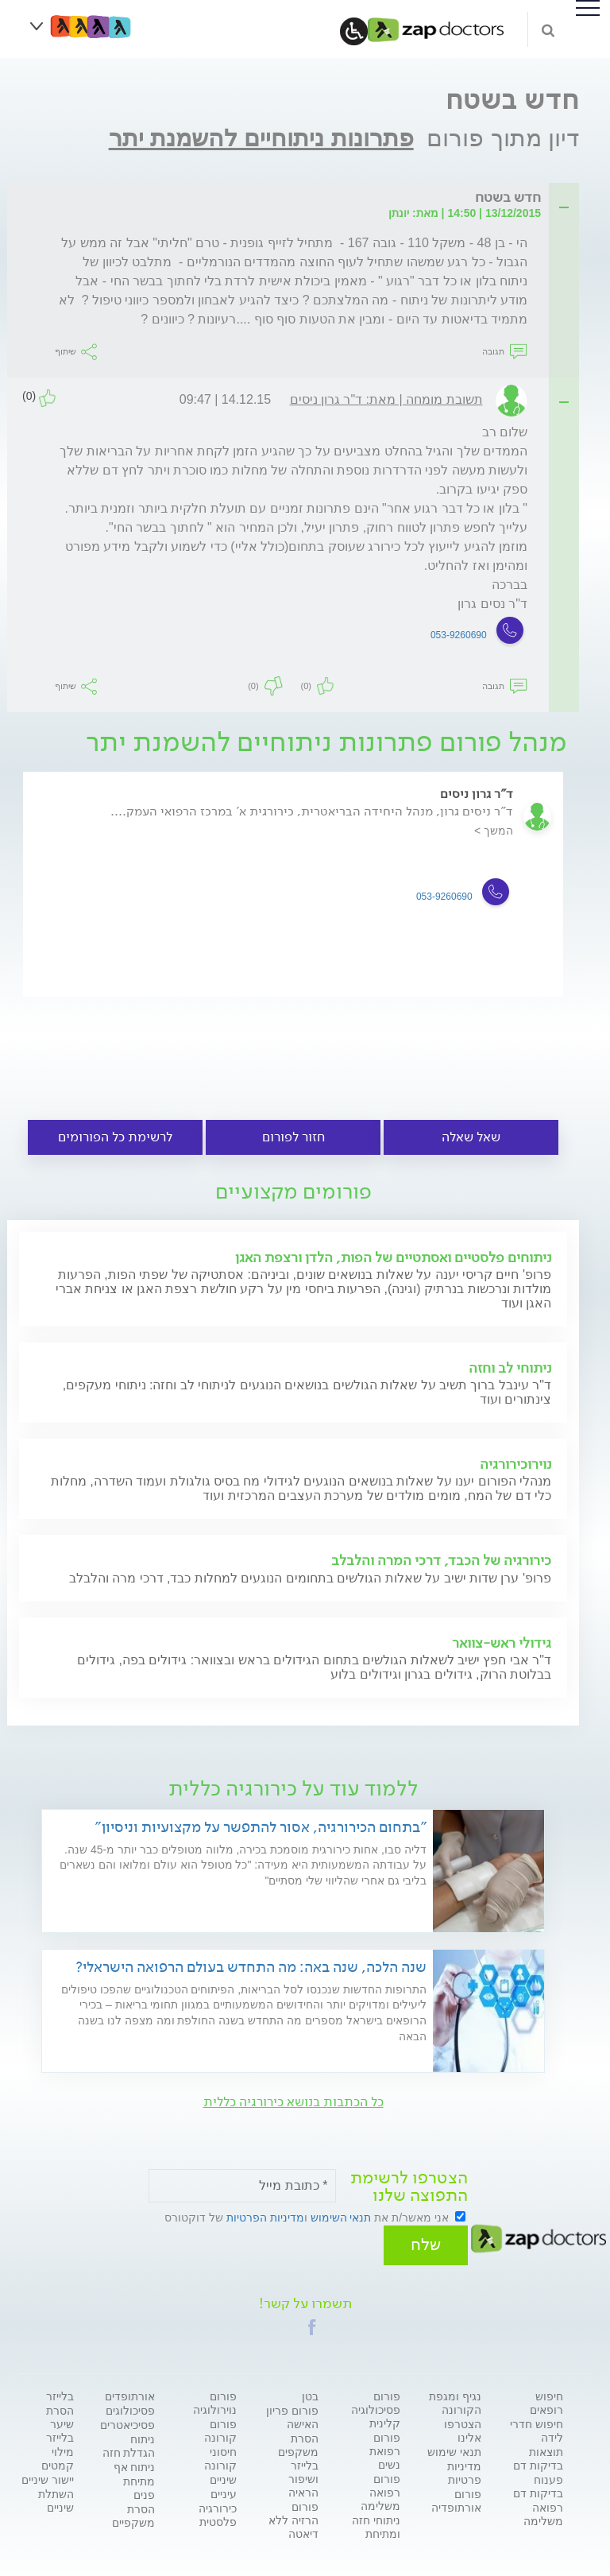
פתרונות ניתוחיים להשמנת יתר (261, 138)
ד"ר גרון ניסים (476, 793)
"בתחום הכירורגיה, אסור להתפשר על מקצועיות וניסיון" (261, 1827)
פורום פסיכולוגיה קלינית (375, 2405)
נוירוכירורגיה (515, 1464)
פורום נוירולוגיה (215, 2398)
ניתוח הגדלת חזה (129, 2441)
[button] (312, 2322)
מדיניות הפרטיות (265, 2217)
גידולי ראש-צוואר (501, 1642)
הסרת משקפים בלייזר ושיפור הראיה (298, 2460)
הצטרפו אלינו (462, 2426)
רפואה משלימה (543, 2510)
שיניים (223, 2475)
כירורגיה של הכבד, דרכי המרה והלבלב (441, 1560)
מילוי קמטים (57, 2454)
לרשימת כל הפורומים (115, 1137)
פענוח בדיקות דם (538, 2482)
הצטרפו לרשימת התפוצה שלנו (409, 2186)
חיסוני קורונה (220, 2454)
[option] (293, 899)
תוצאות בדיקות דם (538, 2454)
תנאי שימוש (454, 2447)
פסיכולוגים (130, 2406)
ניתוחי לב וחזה (510, 1367)
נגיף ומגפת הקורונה (455, 2398)
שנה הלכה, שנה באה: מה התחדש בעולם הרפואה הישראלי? (251, 1967)
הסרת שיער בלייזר (60, 2419)
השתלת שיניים (56, 2496)
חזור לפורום (293, 1137)
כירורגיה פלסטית (218, 2510)
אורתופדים (130, 2391)
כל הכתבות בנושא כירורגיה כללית (293, 2102)
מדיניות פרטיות (464, 2468)
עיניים (223, 2489)
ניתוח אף (135, 2462)
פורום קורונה (220, 2426)
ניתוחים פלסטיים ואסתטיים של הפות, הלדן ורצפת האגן (393, 1257)
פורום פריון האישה (292, 2413)
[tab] (298, 198)
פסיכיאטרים (127, 2420)
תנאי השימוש (341, 2217)
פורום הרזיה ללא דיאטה (293, 2515)
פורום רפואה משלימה (380, 2488)
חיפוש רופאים (546, 2398)
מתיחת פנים (139, 2483)
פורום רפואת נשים (384, 2446)
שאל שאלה (471, 1137)
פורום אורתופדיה (456, 2496)
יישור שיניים (47, 2475)
